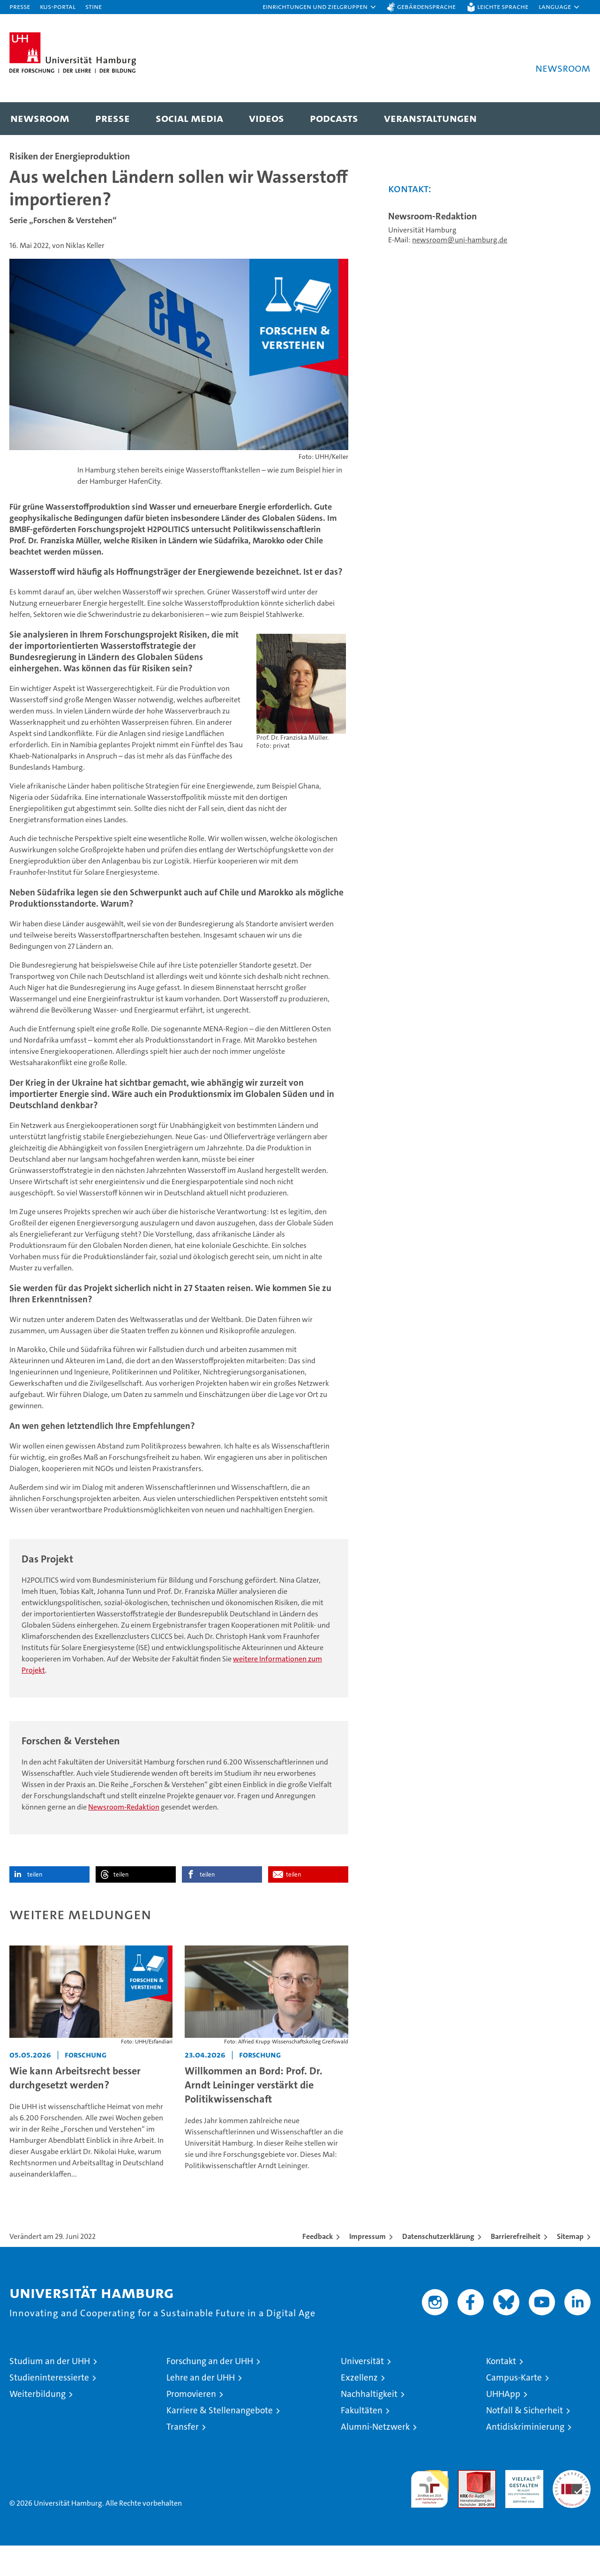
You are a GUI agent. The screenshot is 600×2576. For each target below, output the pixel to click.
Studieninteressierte (49, 2408)
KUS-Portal (57, 6)
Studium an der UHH (49, 2391)
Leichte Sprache (502, 6)
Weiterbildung (37, 2424)
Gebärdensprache (426, 6)
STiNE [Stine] (93, 6)
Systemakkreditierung (572, 2505)
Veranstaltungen (430, 118)
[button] (319, 7)
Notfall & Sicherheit (524, 2441)
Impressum (367, 2267)
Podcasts (334, 118)
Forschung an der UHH (209, 2391)
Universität (362, 2391)
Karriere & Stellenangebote (219, 2441)
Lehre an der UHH (200, 2408)
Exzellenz (359, 2408)
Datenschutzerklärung (438, 2267)
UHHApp (503, 2424)
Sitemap (570, 2267)
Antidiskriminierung (525, 2457)
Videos (266, 118)
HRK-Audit (522, 2505)
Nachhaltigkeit (369, 2424)
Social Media (189, 118)
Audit (467, 2505)
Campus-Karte (514, 2408)
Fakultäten (361, 2441)
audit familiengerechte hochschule (430, 2515)
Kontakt (501, 2391)
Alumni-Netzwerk (375, 2457)
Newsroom (39, 118)
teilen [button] (34, 1905)
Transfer (182, 2457)
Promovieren (191, 2424)
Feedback (317, 2267)
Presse (19, 6)
